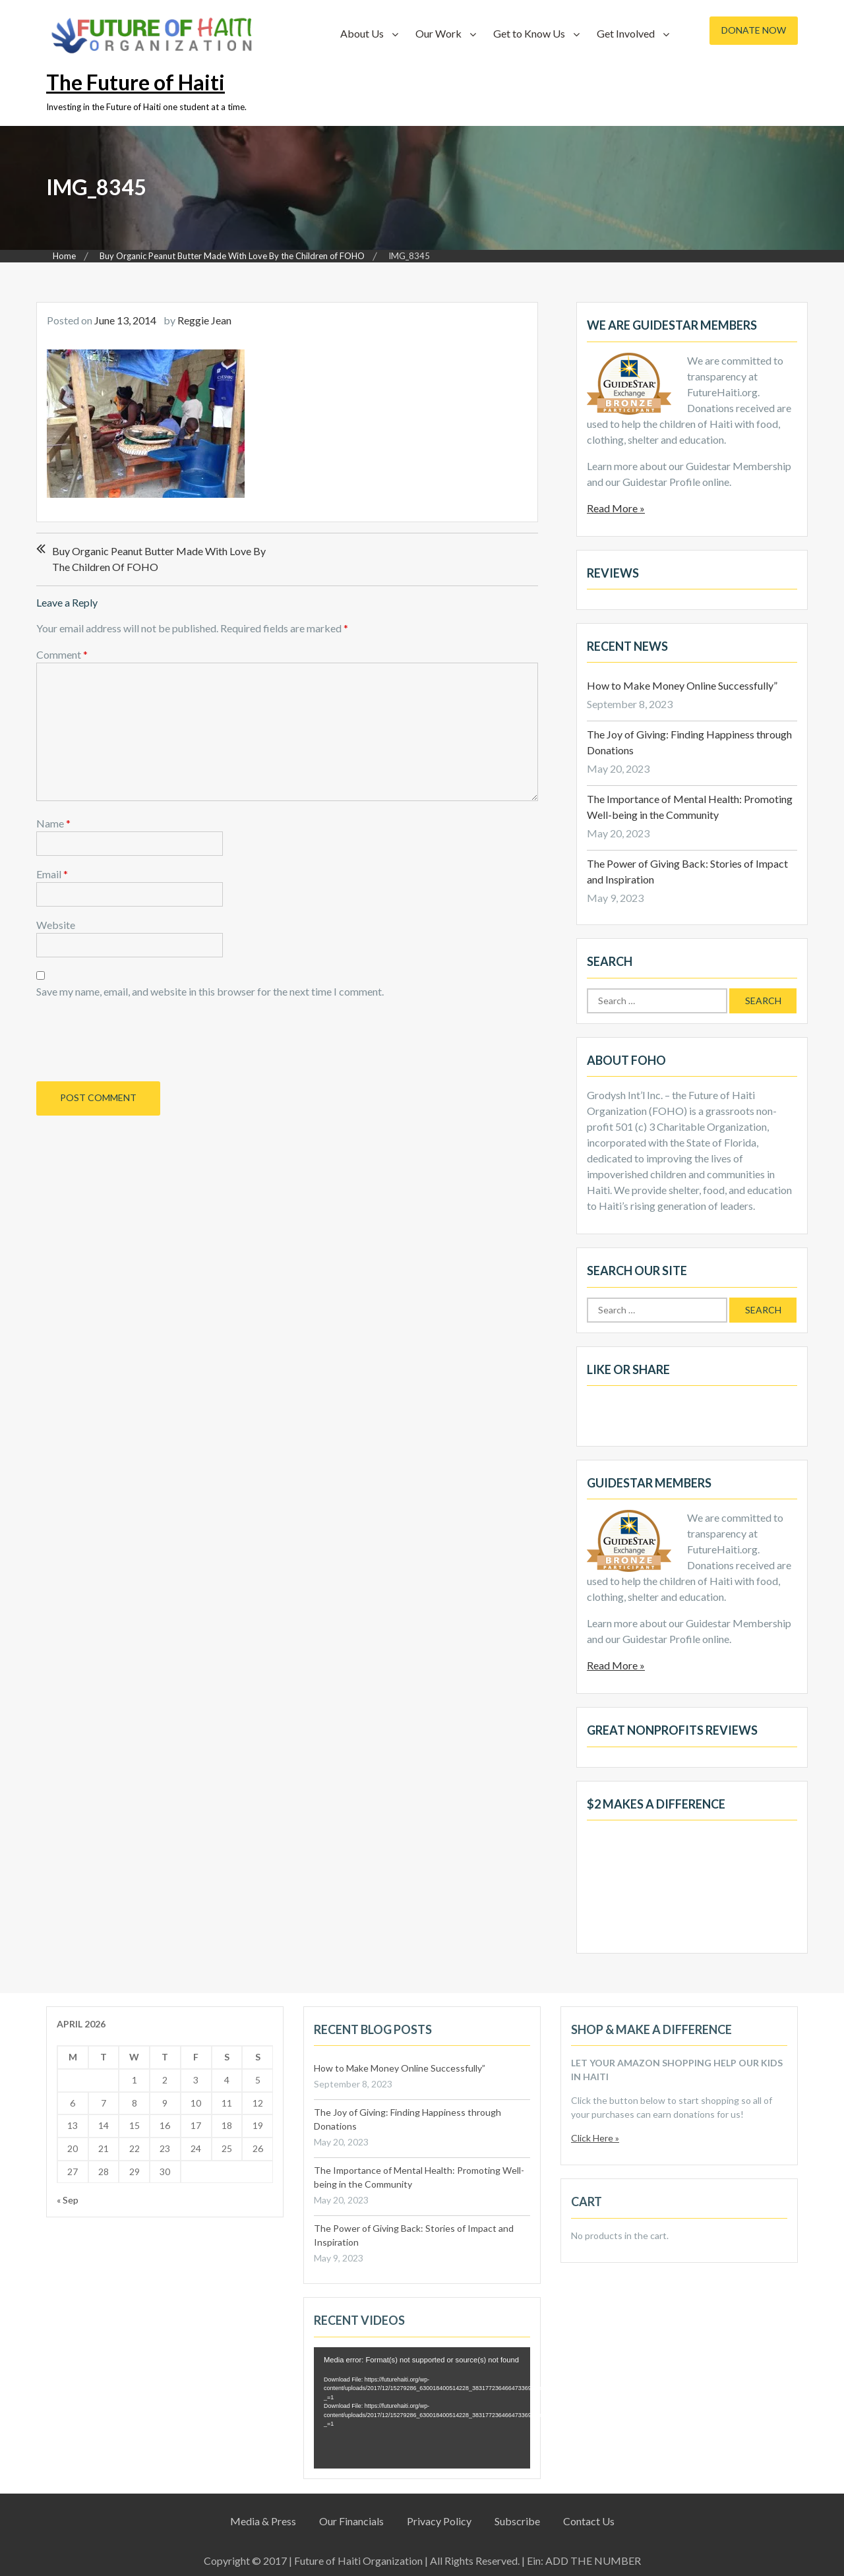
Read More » (616, 508)
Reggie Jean (204, 320)
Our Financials (351, 2521)
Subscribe (517, 2521)
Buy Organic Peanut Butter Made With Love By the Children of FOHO (159, 559)
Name (53, 823)
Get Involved (626, 33)
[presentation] (126, 1038)
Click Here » (595, 2137)
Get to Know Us (529, 33)
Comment (62, 654)
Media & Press (263, 2521)
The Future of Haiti (135, 82)
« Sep (67, 2199)
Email (52, 874)
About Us (362, 33)
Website (55, 924)
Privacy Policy (439, 2521)
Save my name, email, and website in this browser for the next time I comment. (210, 991)
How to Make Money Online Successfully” (682, 685)
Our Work (438, 33)
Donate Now (753, 30)
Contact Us (589, 2521)
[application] (422, 2408)
